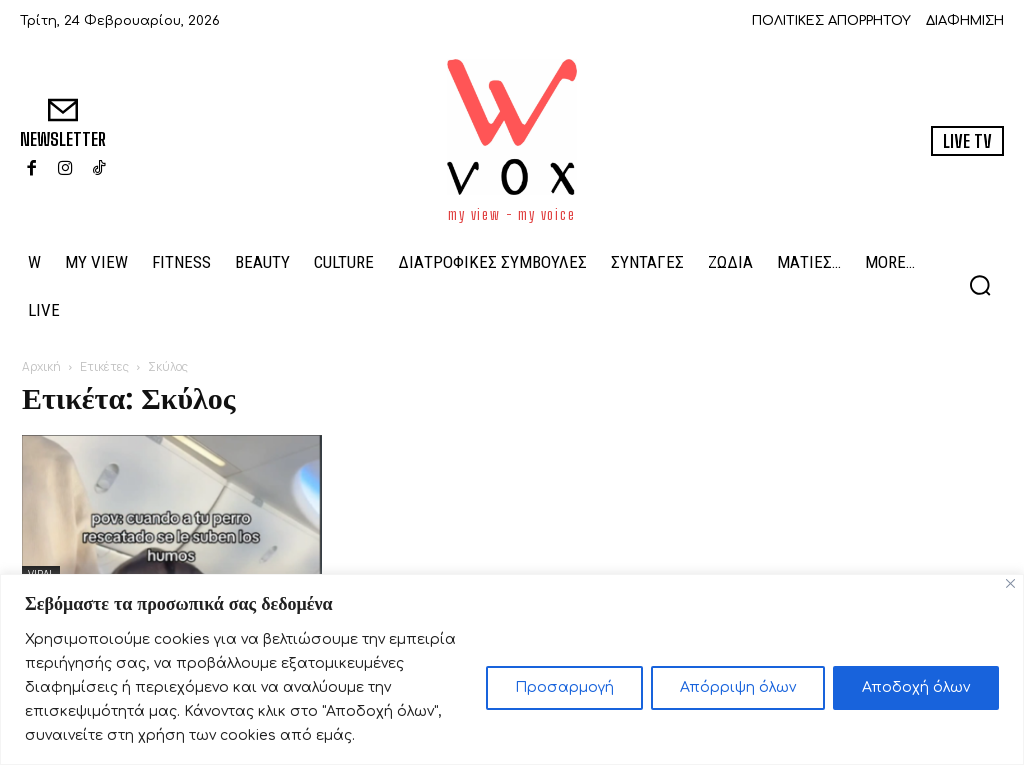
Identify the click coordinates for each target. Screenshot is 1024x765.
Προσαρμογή (564, 687)
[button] (980, 285)
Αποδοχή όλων (916, 687)
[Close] (1010, 583)
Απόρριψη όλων (738, 687)
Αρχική (41, 366)
